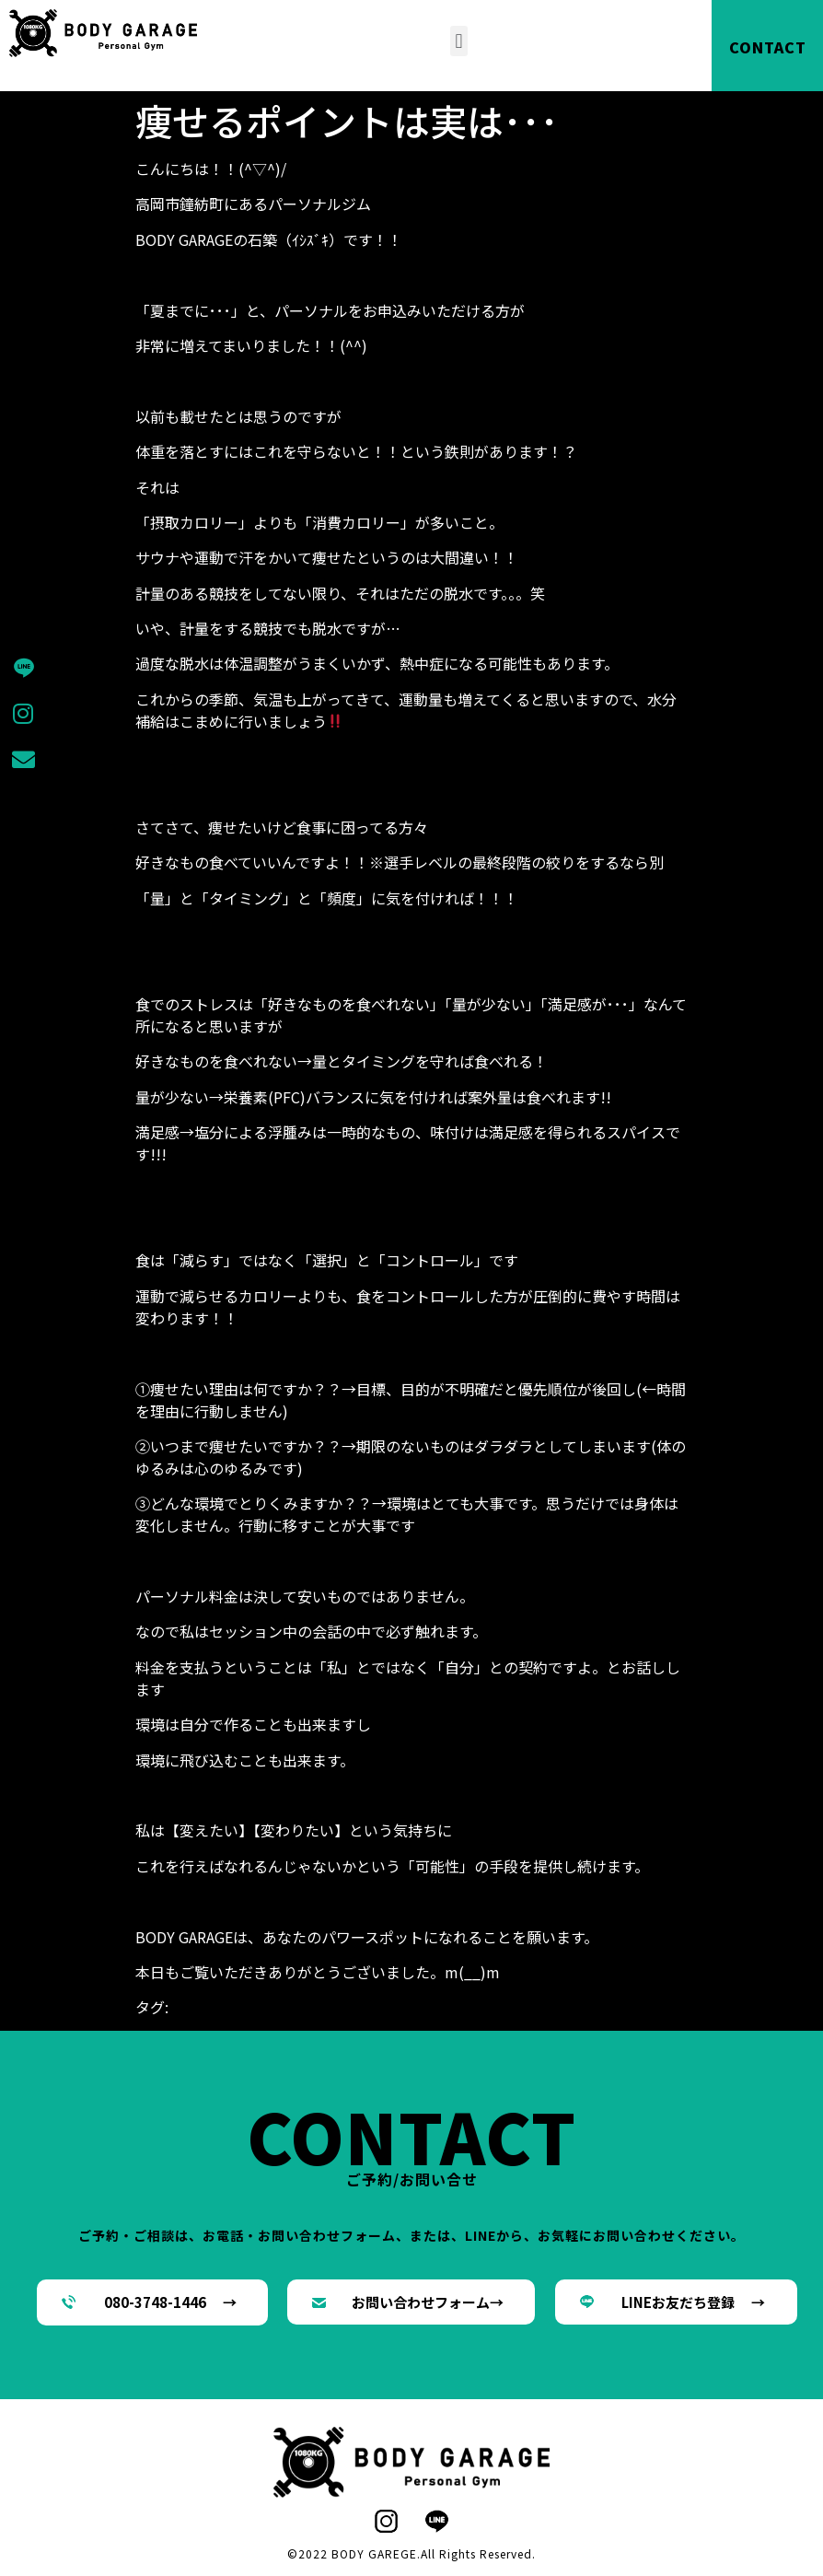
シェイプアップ (313, 2007)
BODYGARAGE (215, 2007)
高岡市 (202, 2029)
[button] (459, 41)
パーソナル (476, 2007)
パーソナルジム (564, 2007)
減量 (630, 2007)
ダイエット (402, 2007)
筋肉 (660, 2007)
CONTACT (767, 47)
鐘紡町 (157, 2029)
